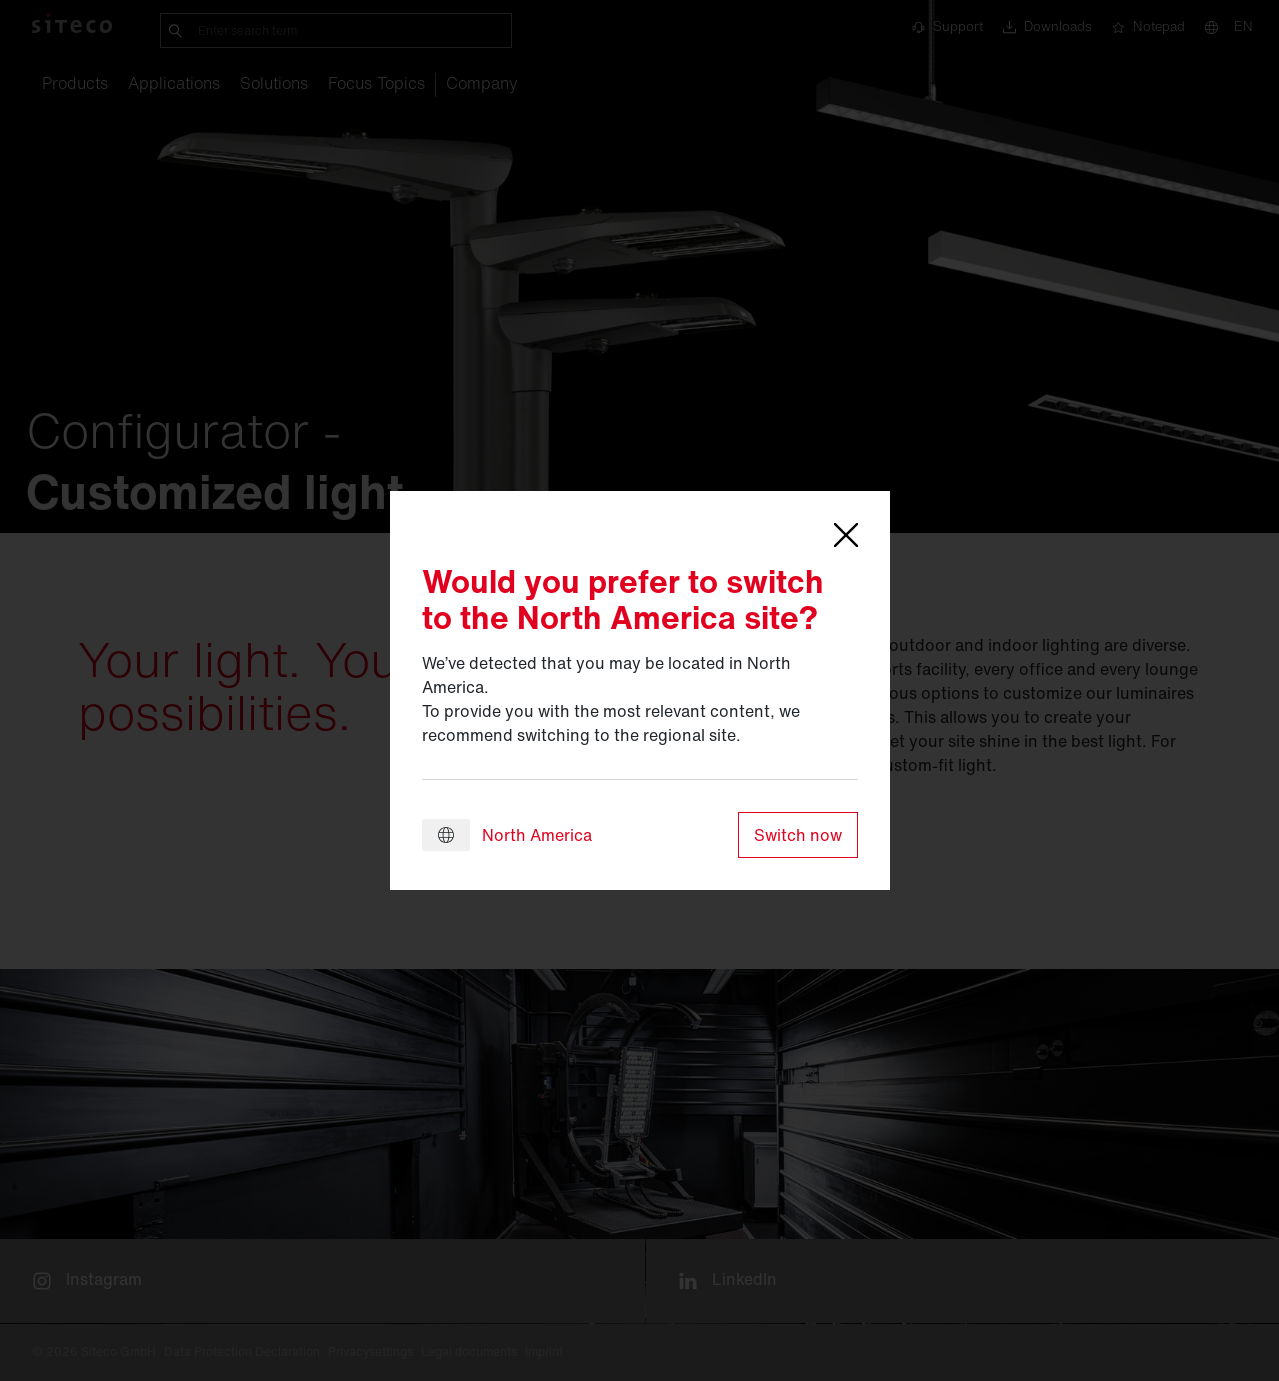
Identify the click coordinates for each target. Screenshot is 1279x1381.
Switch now (798, 835)
